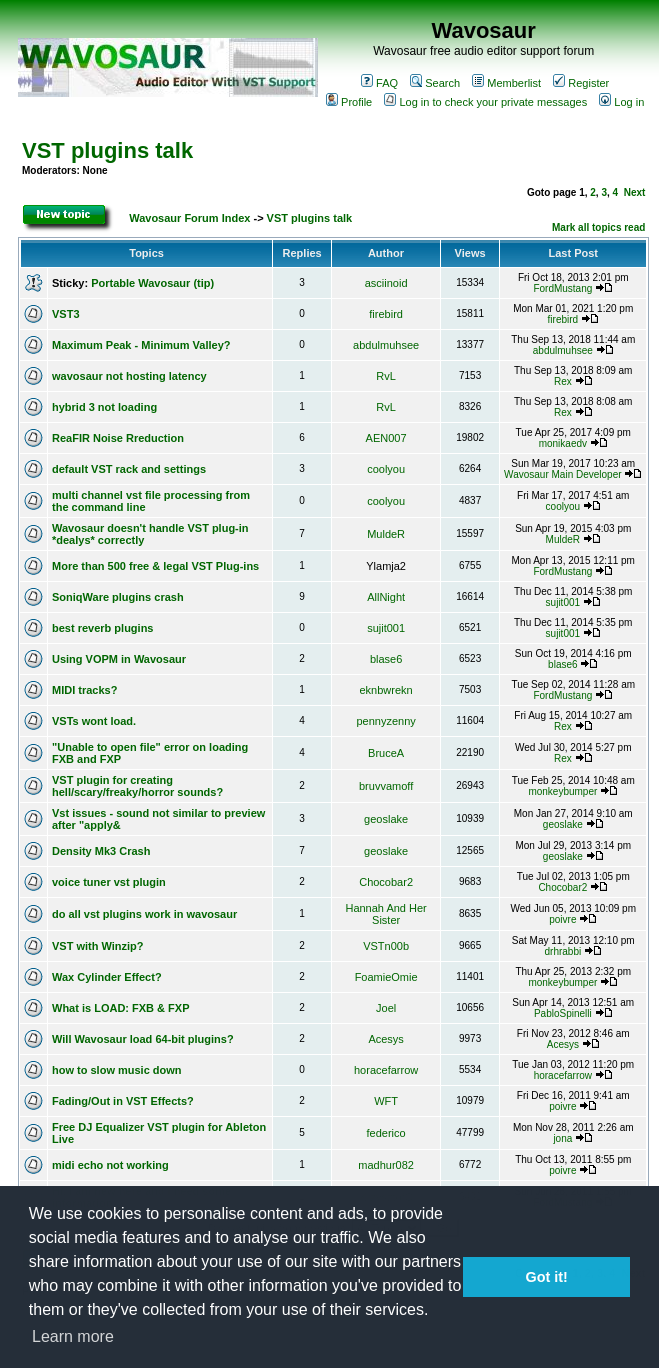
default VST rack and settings (129, 469)
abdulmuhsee (386, 345)
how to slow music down (117, 1070)
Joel (386, 1008)
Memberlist (506, 83)
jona (562, 1138)
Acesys (385, 1039)
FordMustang (562, 288)
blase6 (386, 659)
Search (435, 83)
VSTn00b (386, 946)
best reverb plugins (102, 628)
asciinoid (386, 283)
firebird (386, 314)
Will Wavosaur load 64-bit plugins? (143, 1039)
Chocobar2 (386, 882)
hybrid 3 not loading (104, 407)
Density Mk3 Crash (101, 851)
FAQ (379, 83)
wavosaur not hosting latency (129, 376)
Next (635, 192)
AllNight (386, 597)
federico (386, 1133)
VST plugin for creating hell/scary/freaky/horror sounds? (137, 786)
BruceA (386, 753)
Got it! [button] (547, 1277)
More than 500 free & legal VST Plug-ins (155, 566)
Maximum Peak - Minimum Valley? (141, 345)
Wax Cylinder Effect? (107, 977)
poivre (562, 919)
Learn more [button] (73, 1336)
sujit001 (563, 602)
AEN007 (386, 438)
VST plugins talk (107, 150)
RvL (386, 376)
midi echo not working (110, 1165)
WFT (386, 1101)
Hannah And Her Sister (385, 914)
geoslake (386, 819)
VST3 (66, 314)
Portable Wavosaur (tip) (152, 283)
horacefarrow (386, 1070)
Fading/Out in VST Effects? (123, 1101)
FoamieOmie (386, 977)
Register (581, 83)
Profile (349, 102)
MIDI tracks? (84, 690)
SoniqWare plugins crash (118, 597)
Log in (621, 102)
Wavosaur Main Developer (562, 474)
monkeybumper (562, 791)
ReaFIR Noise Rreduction (118, 438)
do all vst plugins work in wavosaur (144, 914)
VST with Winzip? (98, 946)
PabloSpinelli (563, 1013)
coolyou (386, 469)
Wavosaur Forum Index (189, 218)
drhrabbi (562, 951)
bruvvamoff (386, 786)
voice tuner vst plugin (109, 882)
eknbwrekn (386, 690)
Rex (563, 381)
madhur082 (386, 1165)
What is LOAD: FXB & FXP (121, 1008)
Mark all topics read (598, 227)
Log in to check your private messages (485, 102)
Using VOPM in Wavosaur (119, 659)
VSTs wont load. (94, 721)
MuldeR (386, 534)
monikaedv (563, 443)
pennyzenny (385, 721)
